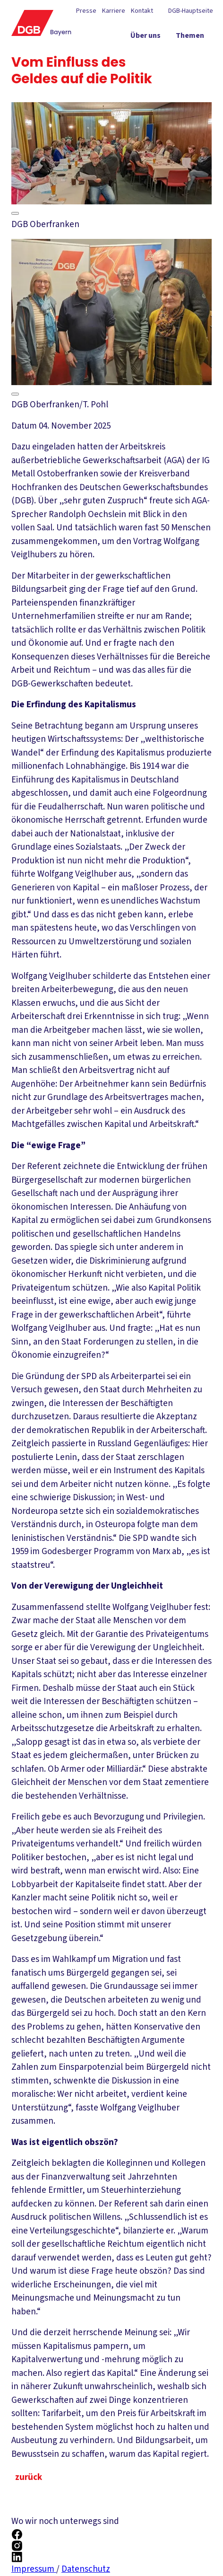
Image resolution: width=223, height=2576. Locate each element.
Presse (86, 11)
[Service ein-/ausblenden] (192, 54)
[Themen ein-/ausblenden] (190, 37)
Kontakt (142, 11)
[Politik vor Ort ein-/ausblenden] (140, 54)
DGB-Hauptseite (190, 11)
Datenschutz (85, 2569)
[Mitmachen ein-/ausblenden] (185, 71)
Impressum (33, 2569)
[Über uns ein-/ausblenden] (145, 37)
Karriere (113, 11)
